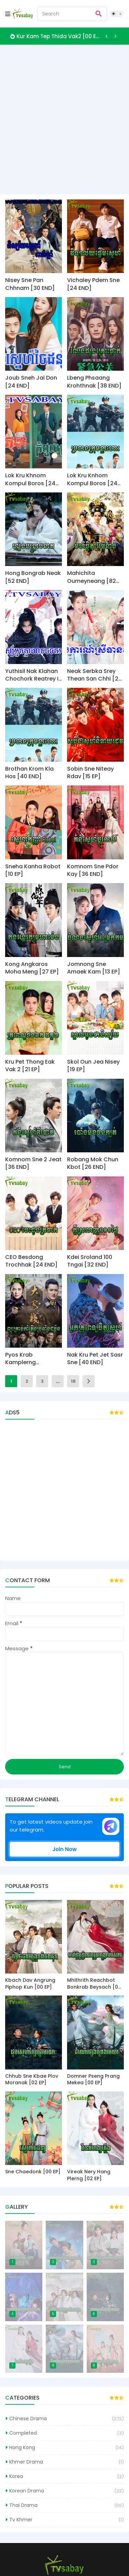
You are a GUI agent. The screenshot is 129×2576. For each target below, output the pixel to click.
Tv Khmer (20, 2519)
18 (73, 1381)
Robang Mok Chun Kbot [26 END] (92, 1163)
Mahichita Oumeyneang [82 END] (91, 577)
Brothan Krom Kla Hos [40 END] (29, 772)
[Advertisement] (64, 119)
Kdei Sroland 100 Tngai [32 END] (89, 1261)
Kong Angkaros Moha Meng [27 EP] (32, 968)
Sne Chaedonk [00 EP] (33, 2172)
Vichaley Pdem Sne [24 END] (93, 284)
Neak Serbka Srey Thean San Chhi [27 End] (94, 675)
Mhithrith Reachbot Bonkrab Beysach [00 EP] (94, 1983)
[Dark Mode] (117, 13)
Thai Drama (23, 2505)
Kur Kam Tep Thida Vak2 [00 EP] (58, 36)
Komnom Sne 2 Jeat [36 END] (33, 1163)
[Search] (64, 14)
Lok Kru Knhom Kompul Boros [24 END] (92, 479)
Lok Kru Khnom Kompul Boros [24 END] (30, 479)
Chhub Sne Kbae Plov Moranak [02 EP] (31, 2079)
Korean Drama (26, 2490)
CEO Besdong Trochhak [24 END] (31, 1261)
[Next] (115, 36)
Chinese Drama (28, 2418)
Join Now (64, 1849)
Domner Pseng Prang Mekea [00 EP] (93, 2079)
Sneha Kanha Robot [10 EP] (33, 870)
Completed (23, 2433)
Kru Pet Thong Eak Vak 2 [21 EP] (30, 1065)
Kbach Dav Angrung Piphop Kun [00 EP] (30, 1983)
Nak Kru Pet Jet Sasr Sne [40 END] (95, 1358)
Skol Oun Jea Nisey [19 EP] (93, 1065)
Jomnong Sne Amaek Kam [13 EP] (93, 968)
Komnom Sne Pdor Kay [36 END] (92, 870)
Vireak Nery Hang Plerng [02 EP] (88, 2175)
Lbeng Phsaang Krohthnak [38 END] (94, 381)
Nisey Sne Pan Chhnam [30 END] (30, 284)
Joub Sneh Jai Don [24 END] (31, 381)
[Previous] (106, 36)
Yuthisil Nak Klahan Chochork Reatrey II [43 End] (32, 675)
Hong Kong (22, 2447)
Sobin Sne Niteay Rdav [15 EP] (90, 772)
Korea (16, 2476)
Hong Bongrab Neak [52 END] (33, 577)
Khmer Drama (26, 2461)
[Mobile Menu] (7, 14)
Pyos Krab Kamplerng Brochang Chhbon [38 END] (30, 1359)
